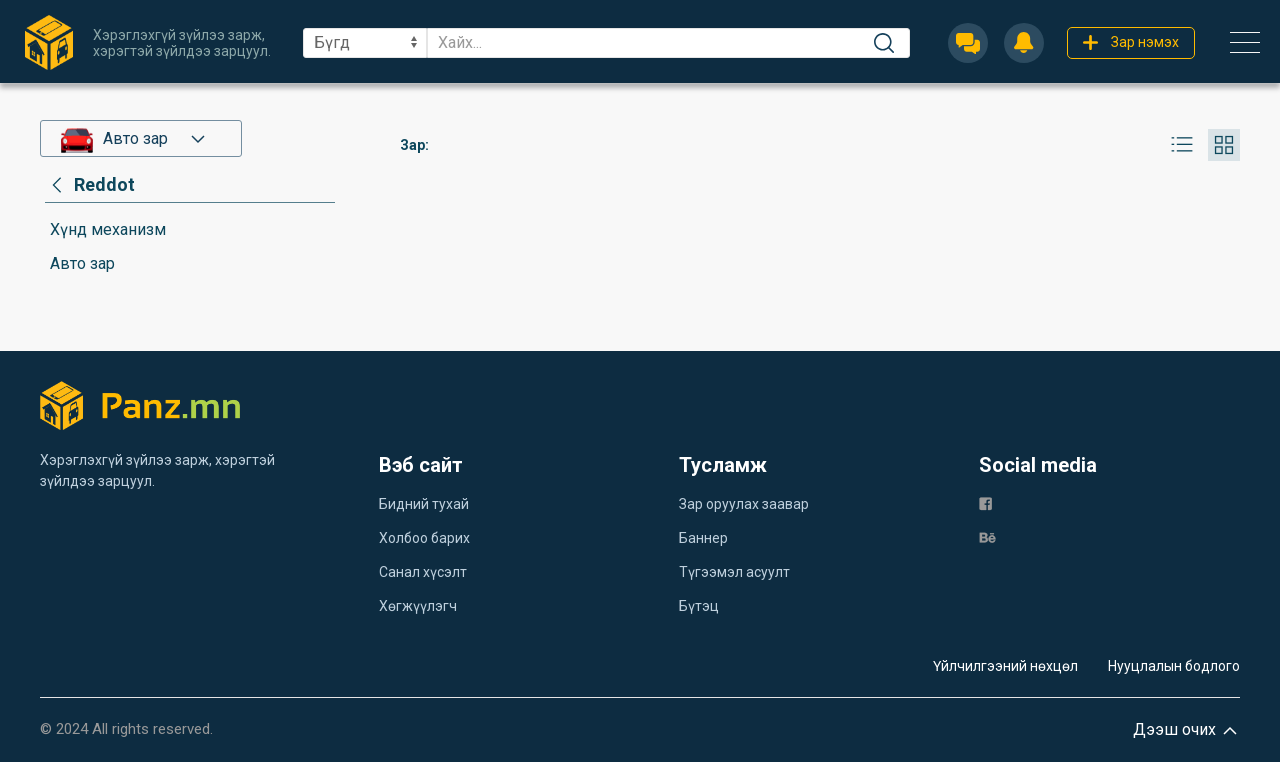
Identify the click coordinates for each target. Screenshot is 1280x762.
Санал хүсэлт (423, 572)
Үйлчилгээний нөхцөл (1005, 666)
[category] (90, 185)
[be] (987, 536)
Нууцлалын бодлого (1174, 666)
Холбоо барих (424, 538)
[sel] (365, 43)
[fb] (985, 502)
